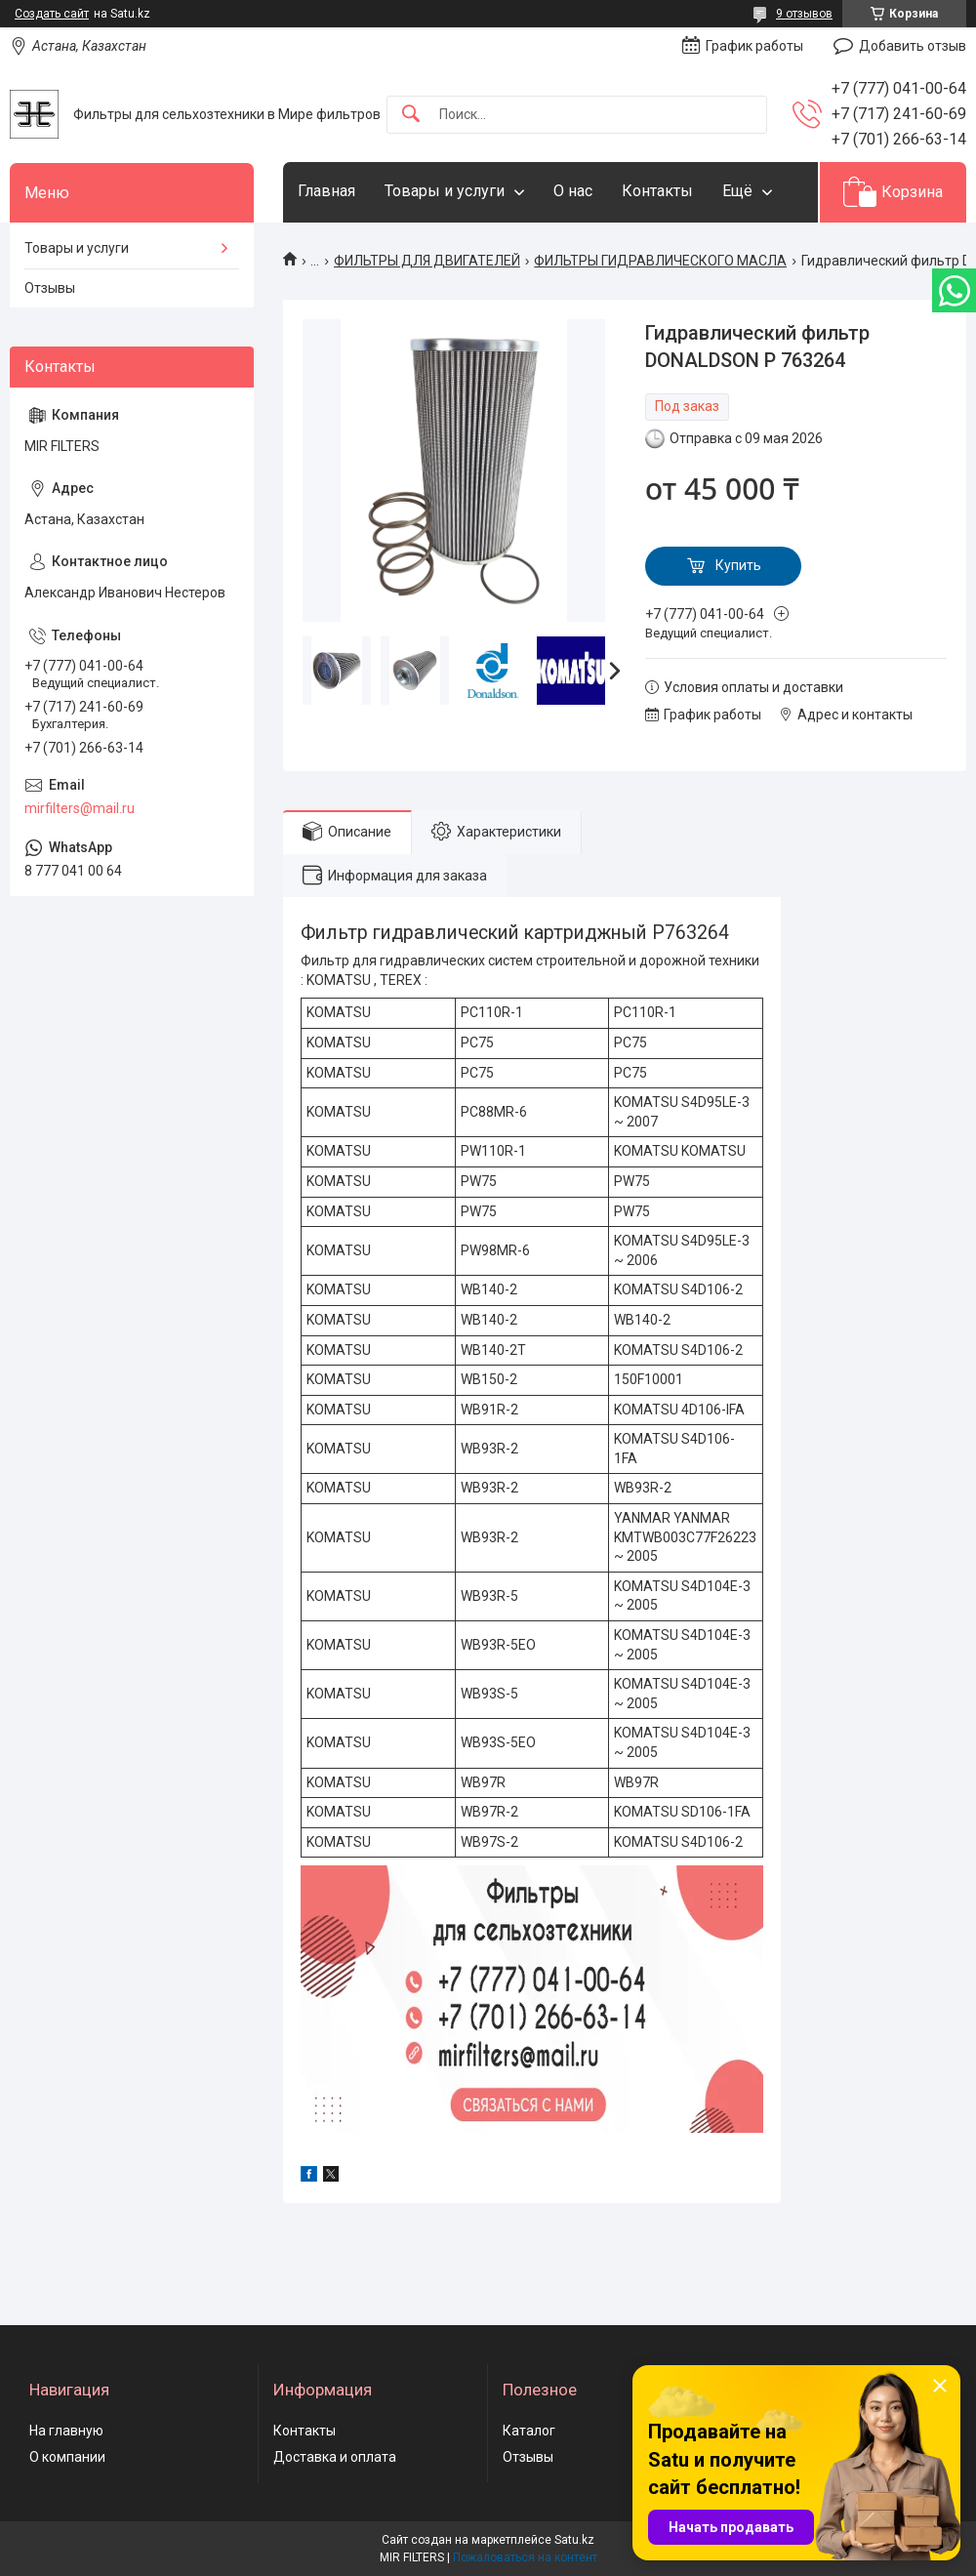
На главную (66, 2430)
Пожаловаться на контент (525, 2557)
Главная (326, 191)
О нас (572, 191)
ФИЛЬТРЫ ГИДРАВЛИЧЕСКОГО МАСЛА (660, 260)
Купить (738, 565)
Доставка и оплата (334, 2457)
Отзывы (49, 288)
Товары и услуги (445, 191)
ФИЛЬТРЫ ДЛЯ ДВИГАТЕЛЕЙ (427, 260)
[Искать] (411, 115)
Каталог (529, 2430)
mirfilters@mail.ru (79, 808)
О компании (67, 2457)
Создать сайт (52, 13)
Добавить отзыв (912, 46)
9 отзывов (804, 13)
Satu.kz (574, 2540)
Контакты (657, 191)
